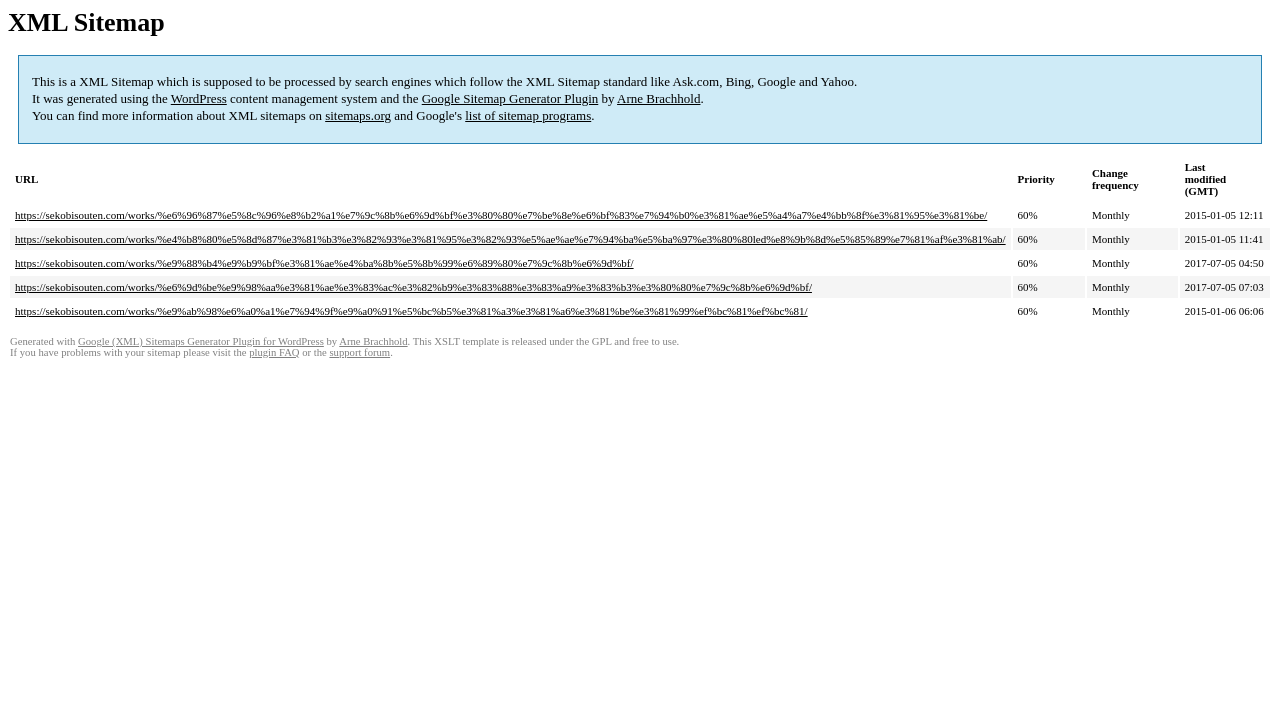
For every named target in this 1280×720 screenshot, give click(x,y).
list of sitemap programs (528, 115)
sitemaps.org (358, 115)
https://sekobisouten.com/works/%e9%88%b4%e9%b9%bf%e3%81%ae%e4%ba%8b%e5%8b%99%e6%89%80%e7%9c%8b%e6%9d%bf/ (324, 263)
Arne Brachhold (658, 98)
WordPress (199, 98)
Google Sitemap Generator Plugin (510, 98)
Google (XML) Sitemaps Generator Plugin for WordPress (201, 341)
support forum (359, 352)
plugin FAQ (274, 352)
